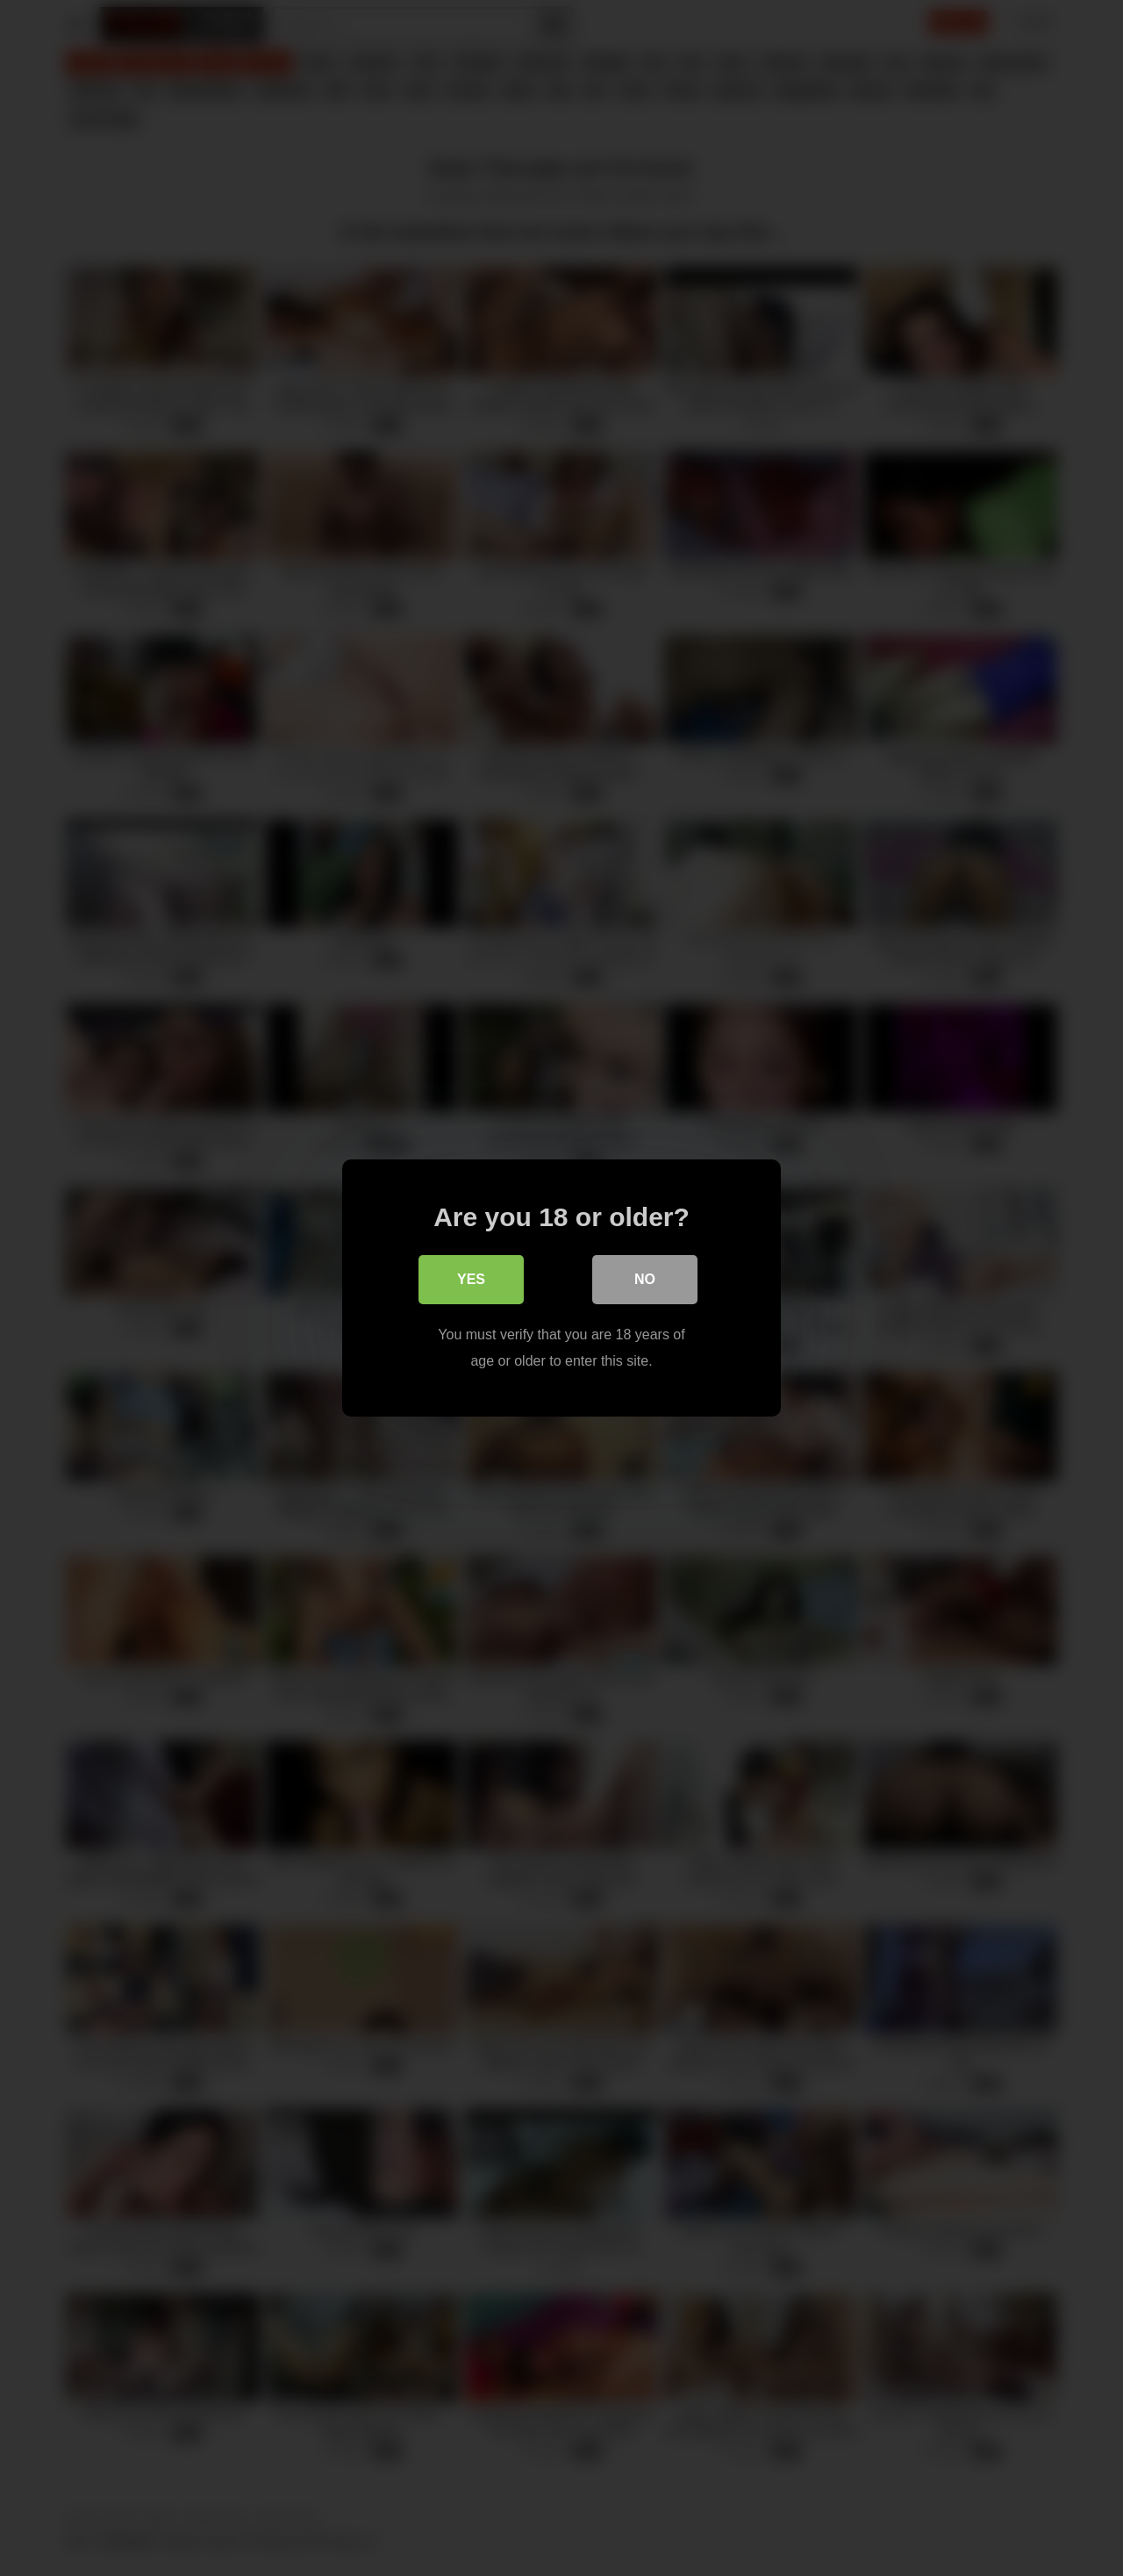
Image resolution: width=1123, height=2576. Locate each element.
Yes (471, 1279)
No (644, 1279)
